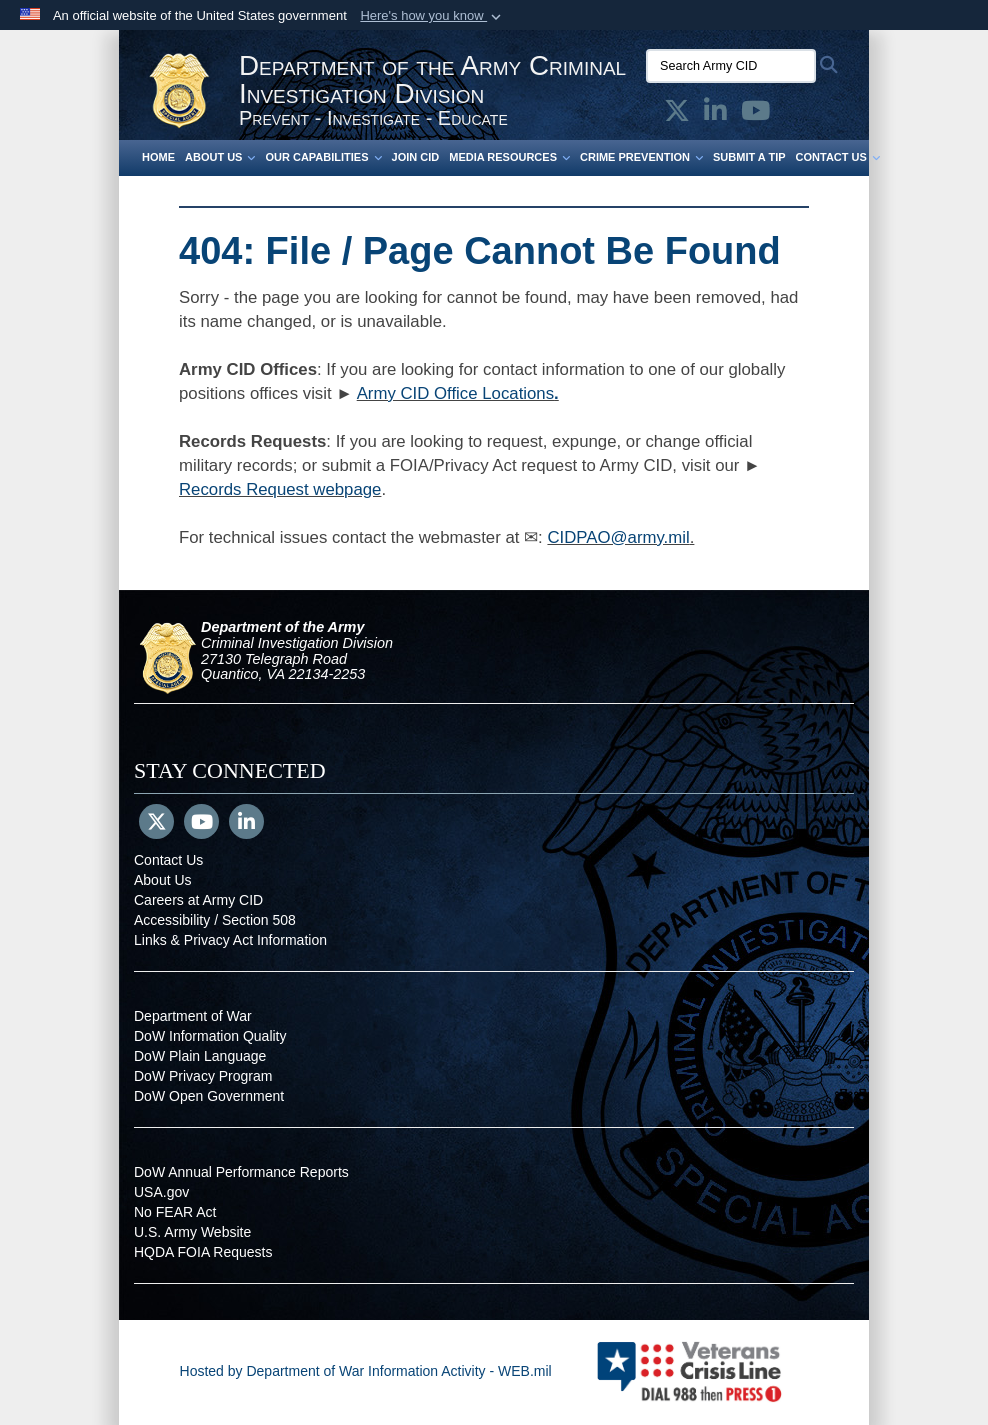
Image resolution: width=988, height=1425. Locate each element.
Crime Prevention (641, 157)
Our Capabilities (323, 157)
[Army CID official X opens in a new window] (677, 115)
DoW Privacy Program (203, 1076)
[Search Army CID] (731, 66)
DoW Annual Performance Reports (241, 1172)
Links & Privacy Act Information (230, 940)
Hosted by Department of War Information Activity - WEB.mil (366, 1371)
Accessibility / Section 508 (215, 920)
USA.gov (161, 1192)
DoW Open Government (209, 1096)
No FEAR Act (175, 1212)
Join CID (416, 157)
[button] (432, 16)
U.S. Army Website (192, 1232)
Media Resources (509, 157)
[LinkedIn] (246, 824)
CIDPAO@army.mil (618, 537)
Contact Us (838, 157)
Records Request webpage (280, 489)
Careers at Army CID (198, 900)
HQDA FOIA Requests (203, 1252)
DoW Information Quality (210, 1036)
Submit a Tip (749, 157)
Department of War (193, 1016)
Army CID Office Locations (455, 393)
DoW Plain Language (200, 1056)
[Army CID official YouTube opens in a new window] (755, 115)
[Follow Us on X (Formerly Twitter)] (156, 824)
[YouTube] (201, 824)
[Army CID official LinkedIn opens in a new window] (715, 115)
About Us (220, 157)
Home (158, 157)
